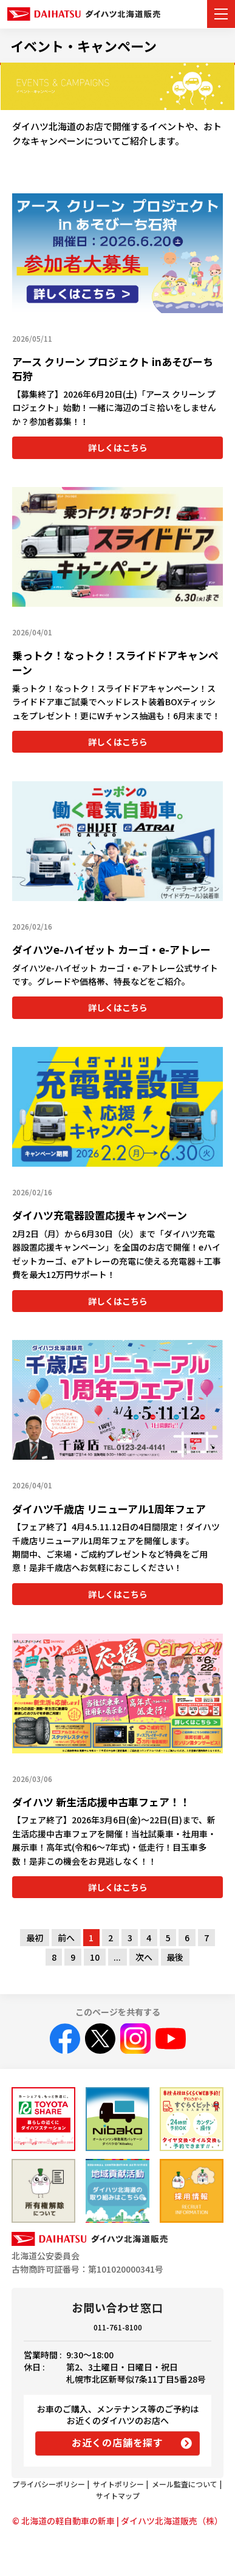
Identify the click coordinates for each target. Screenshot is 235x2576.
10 (95, 1957)
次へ (143, 1957)
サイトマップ (118, 2495)
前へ (66, 1938)
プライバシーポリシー (48, 2484)
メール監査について (184, 2484)
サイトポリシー (118, 2484)
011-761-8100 (118, 2327)
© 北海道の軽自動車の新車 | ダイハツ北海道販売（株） (117, 2521)
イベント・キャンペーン (83, 45)
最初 (34, 1938)
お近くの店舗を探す (117, 2442)
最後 (174, 1957)
